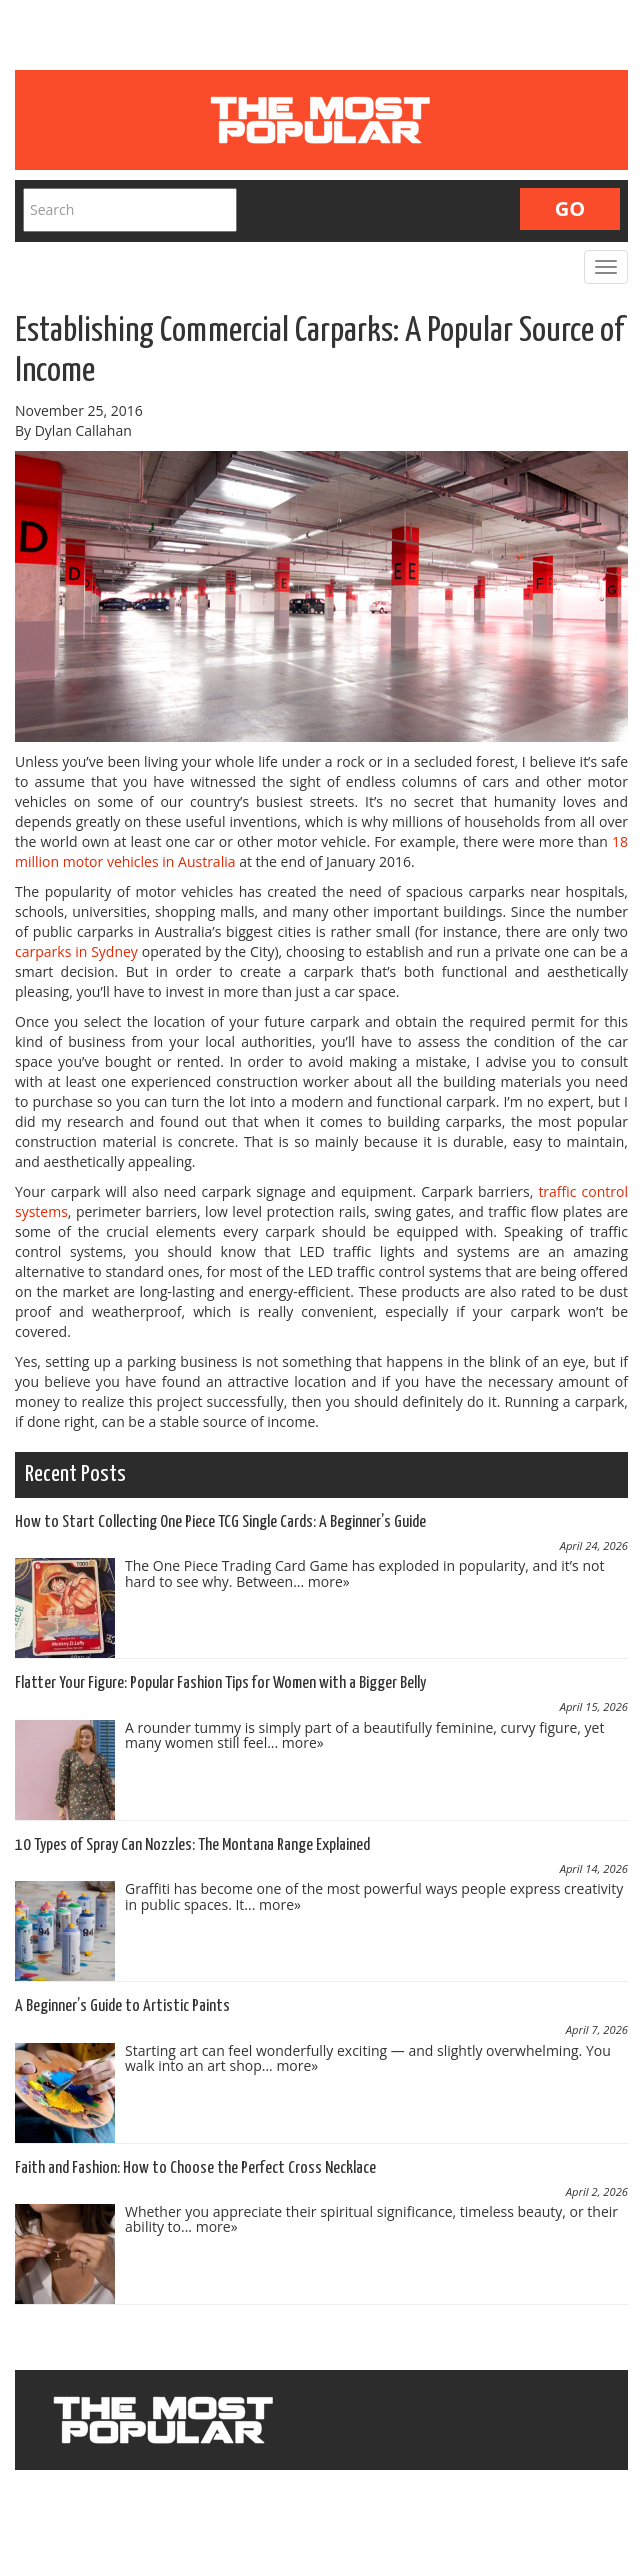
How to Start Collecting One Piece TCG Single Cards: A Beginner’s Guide (220, 1522)
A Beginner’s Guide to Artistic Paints (122, 2006)
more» (329, 1581)
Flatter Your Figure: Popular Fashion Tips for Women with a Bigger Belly (220, 1683)
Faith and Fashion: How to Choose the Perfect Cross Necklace (195, 2168)
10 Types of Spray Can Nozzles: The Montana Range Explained (192, 1845)
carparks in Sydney (76, 951)
